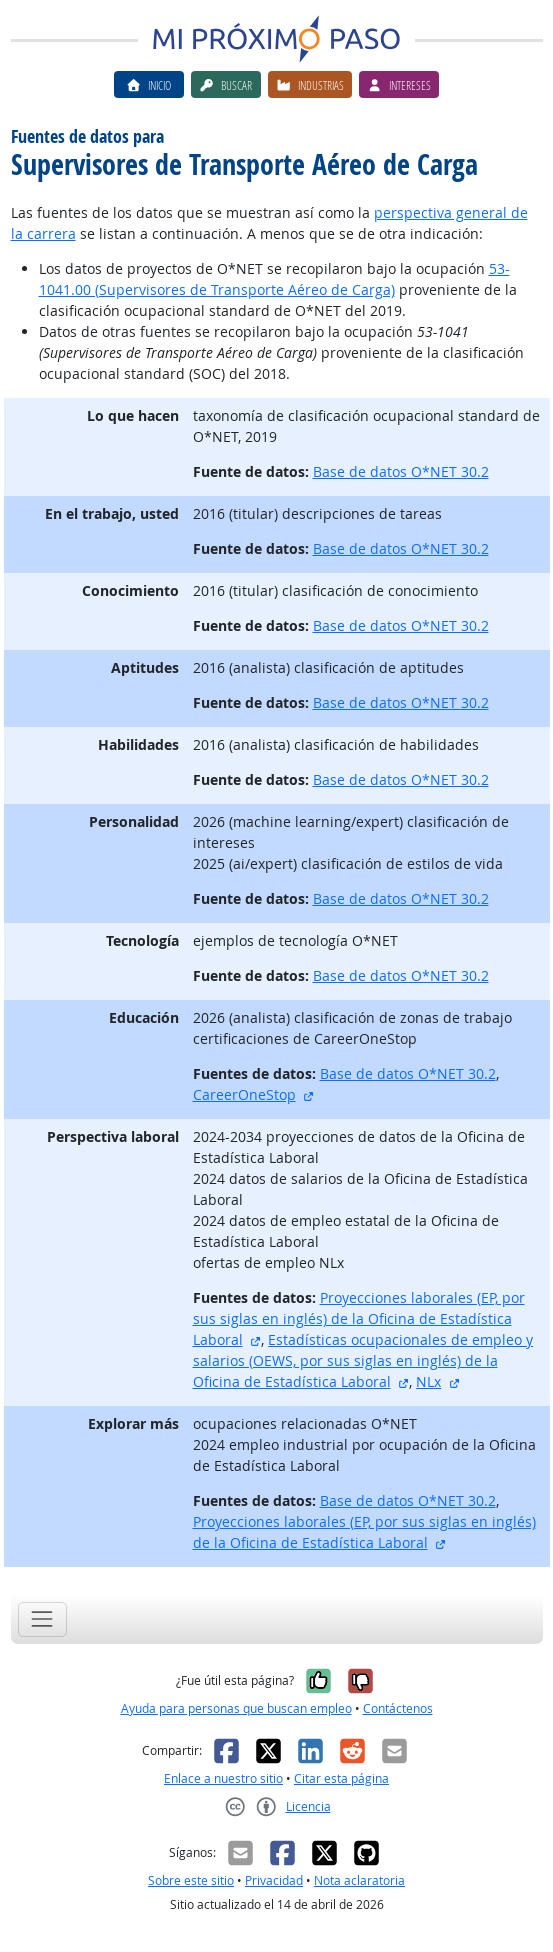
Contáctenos (398, 1708)
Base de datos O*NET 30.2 (401, 471)
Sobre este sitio (191, 1880)
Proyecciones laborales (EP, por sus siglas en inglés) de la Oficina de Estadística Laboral (359, 1318)
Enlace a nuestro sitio (223, 1778)
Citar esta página (341, 1778)
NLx (428, 1381)
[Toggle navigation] (42, 1619)
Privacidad (274, 1880)
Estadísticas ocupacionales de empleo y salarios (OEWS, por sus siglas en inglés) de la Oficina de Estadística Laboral (363, 1360)
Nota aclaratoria (359, 1880)
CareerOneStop (244, 1094)
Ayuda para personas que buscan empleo (236, 1708)
